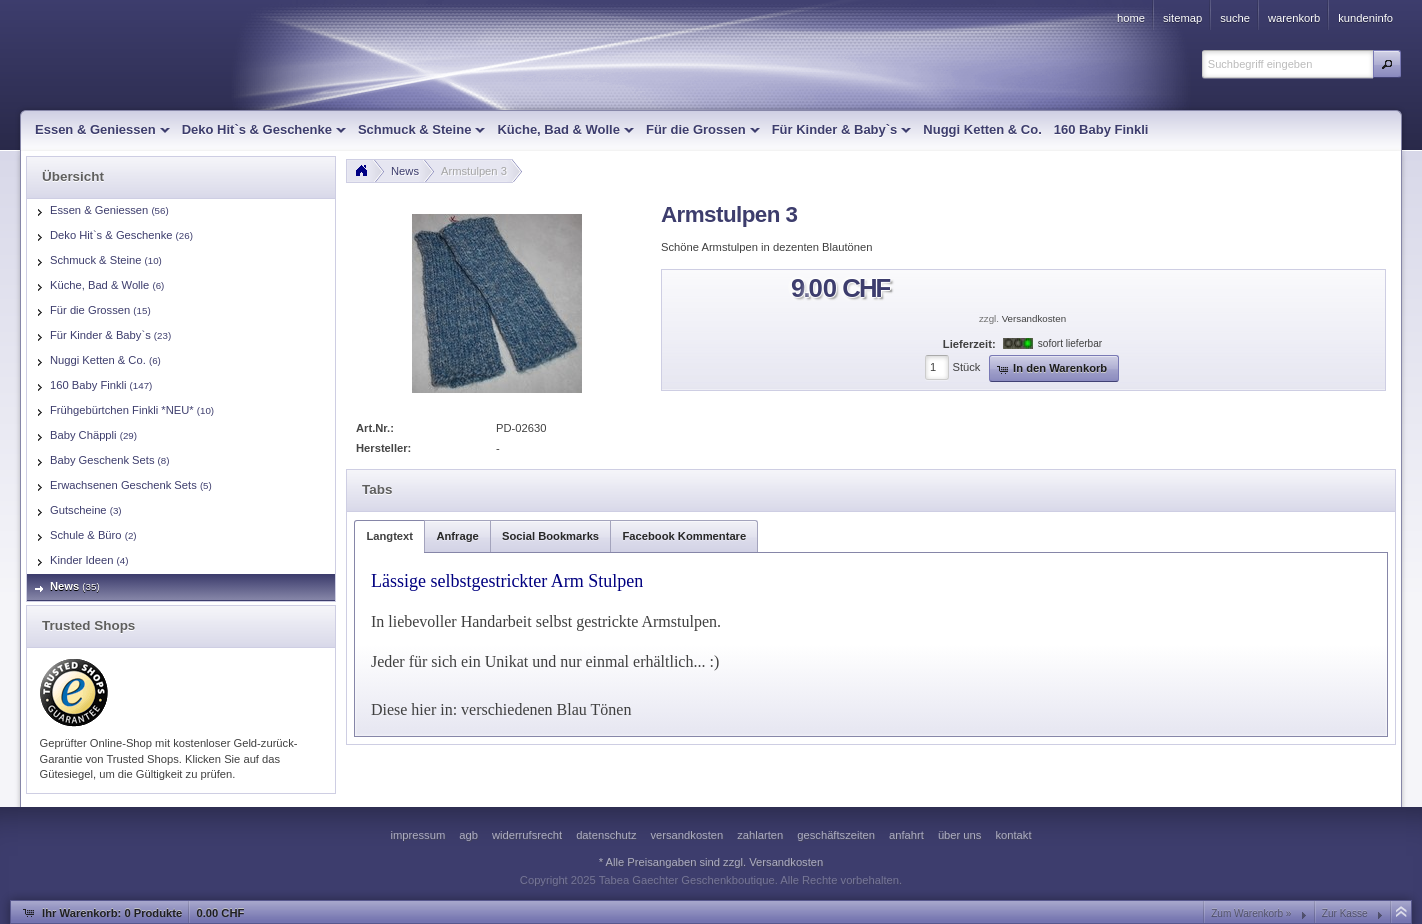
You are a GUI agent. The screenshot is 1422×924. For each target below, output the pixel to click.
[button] (1387, 64)
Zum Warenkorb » (1251, 913)
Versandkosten (1034, 318)
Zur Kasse (1345, 913)
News (405, 171)
